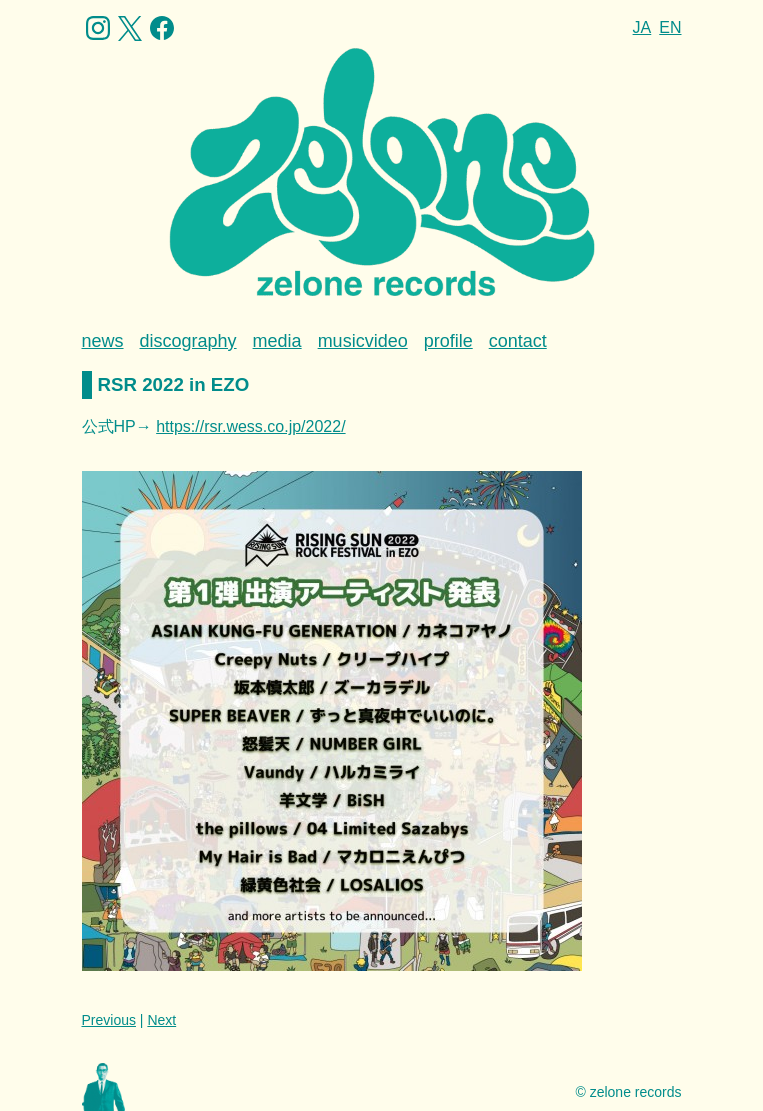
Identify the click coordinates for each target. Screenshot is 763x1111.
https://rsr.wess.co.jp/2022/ (250, 426)
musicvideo (363, 341)
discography (188, 341)
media (277, 341)
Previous (109, 1020)
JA (642, 27)
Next (161, 1020)
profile (448, 341)
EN (670, 27)
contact (518, 341)
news (103, 341)
